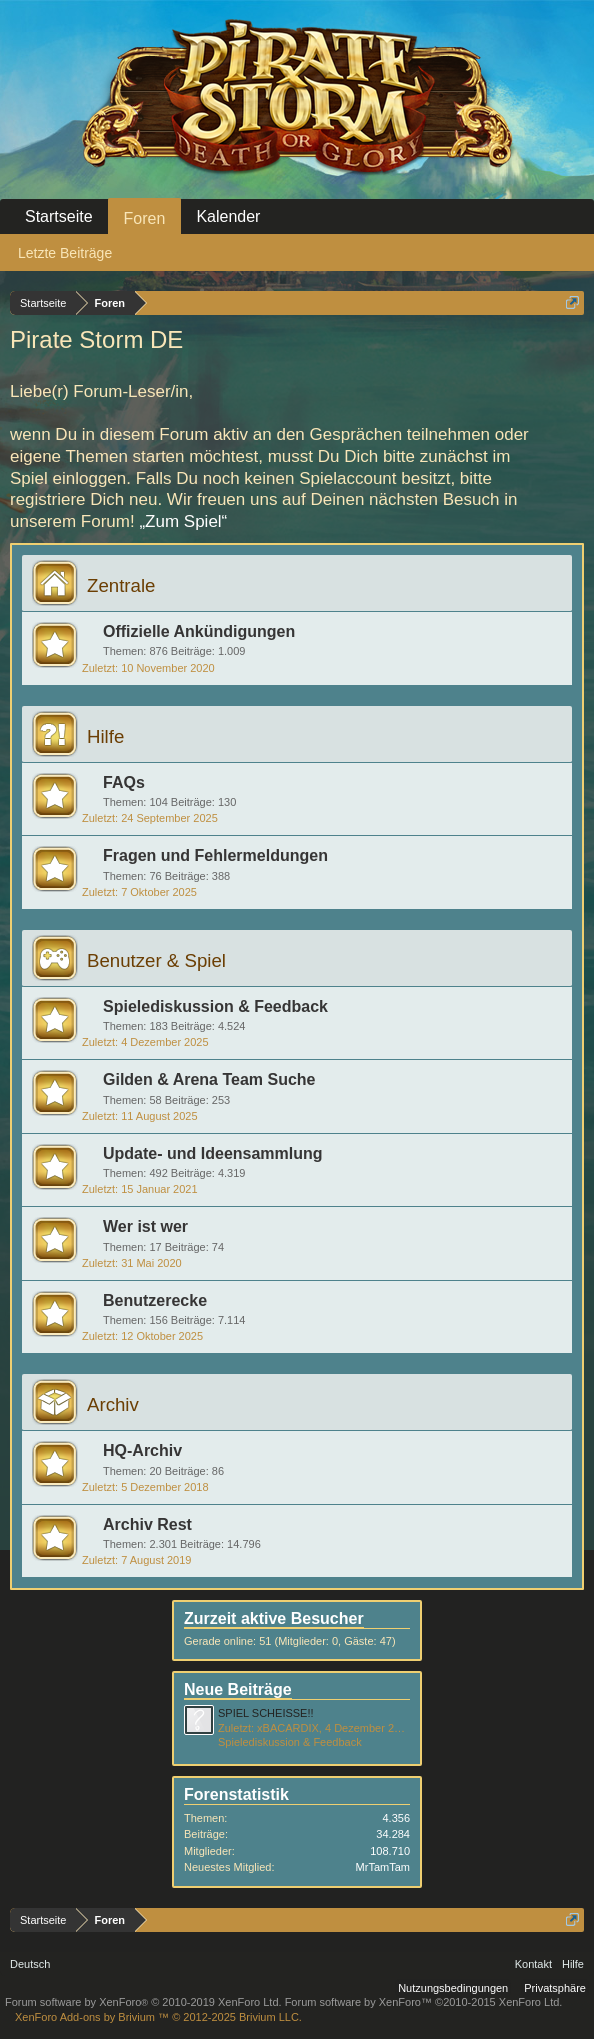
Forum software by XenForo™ (424, 2002)
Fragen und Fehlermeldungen (215, 855)
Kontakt (533, 1964)
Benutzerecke (155, 1300)
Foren (145, 218)
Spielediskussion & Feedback (215, 1006)
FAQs (124, 782)
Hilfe (105, 736)
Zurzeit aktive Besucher (274, 1618)
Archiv (113, 1404)
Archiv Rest (147, 1524)
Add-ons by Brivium (158, 2017)
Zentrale (121, 585)
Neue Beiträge (238, 1689)
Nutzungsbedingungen (453, 1988)
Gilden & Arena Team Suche (209, 1079)
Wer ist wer (145, 1226)
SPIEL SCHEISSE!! (266, 1713)
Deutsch (30, 1964)
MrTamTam (383, 1867)
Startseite (59, 216)
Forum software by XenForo (143, 2002)
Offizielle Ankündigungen (199, 631)
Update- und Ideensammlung (213, 1153)
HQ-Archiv (142, 1450)
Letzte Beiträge (65, 253)
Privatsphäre (555, 1988)
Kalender (228, 216)
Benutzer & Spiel (156, 960)
